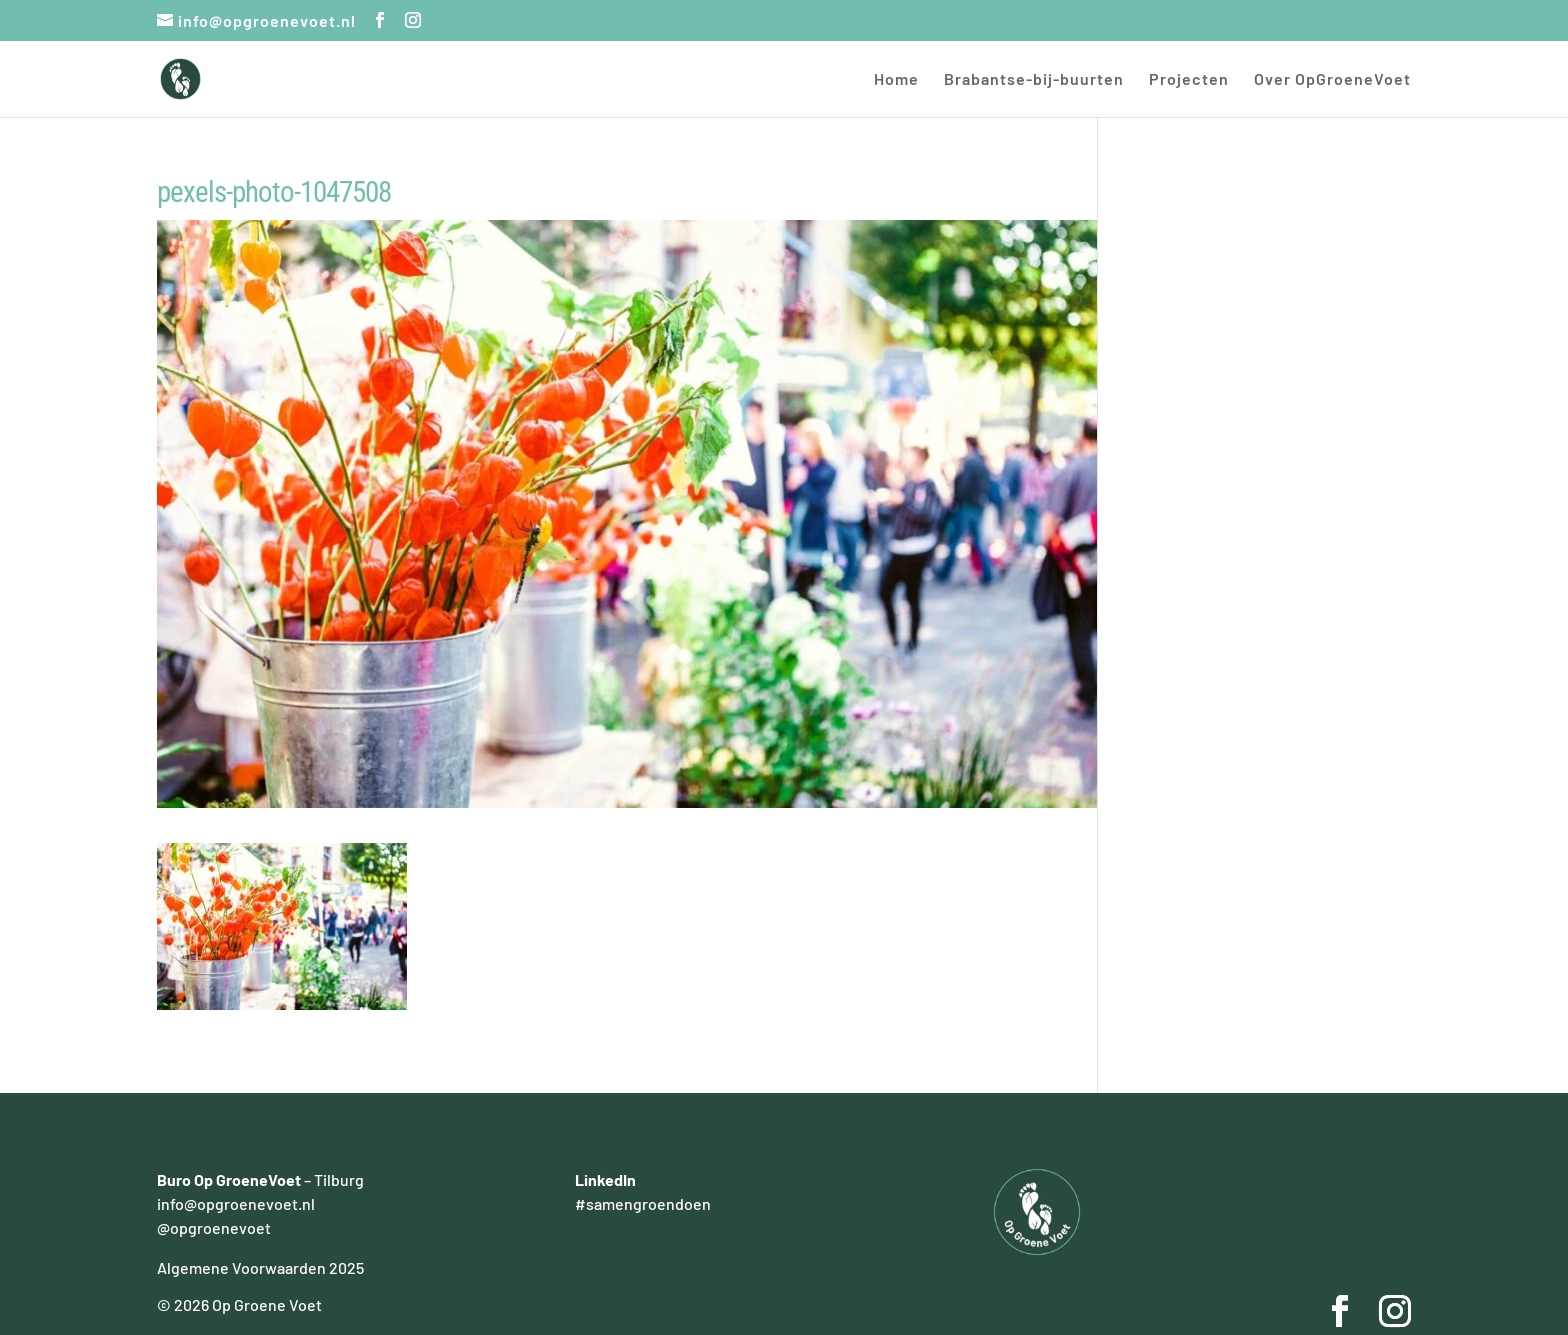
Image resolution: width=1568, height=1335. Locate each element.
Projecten (1189, 80)
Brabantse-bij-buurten (1034, 80)
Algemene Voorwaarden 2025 (260, 1267)
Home (896, 80)
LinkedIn (605, 1179)
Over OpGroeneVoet (1332, 80)
